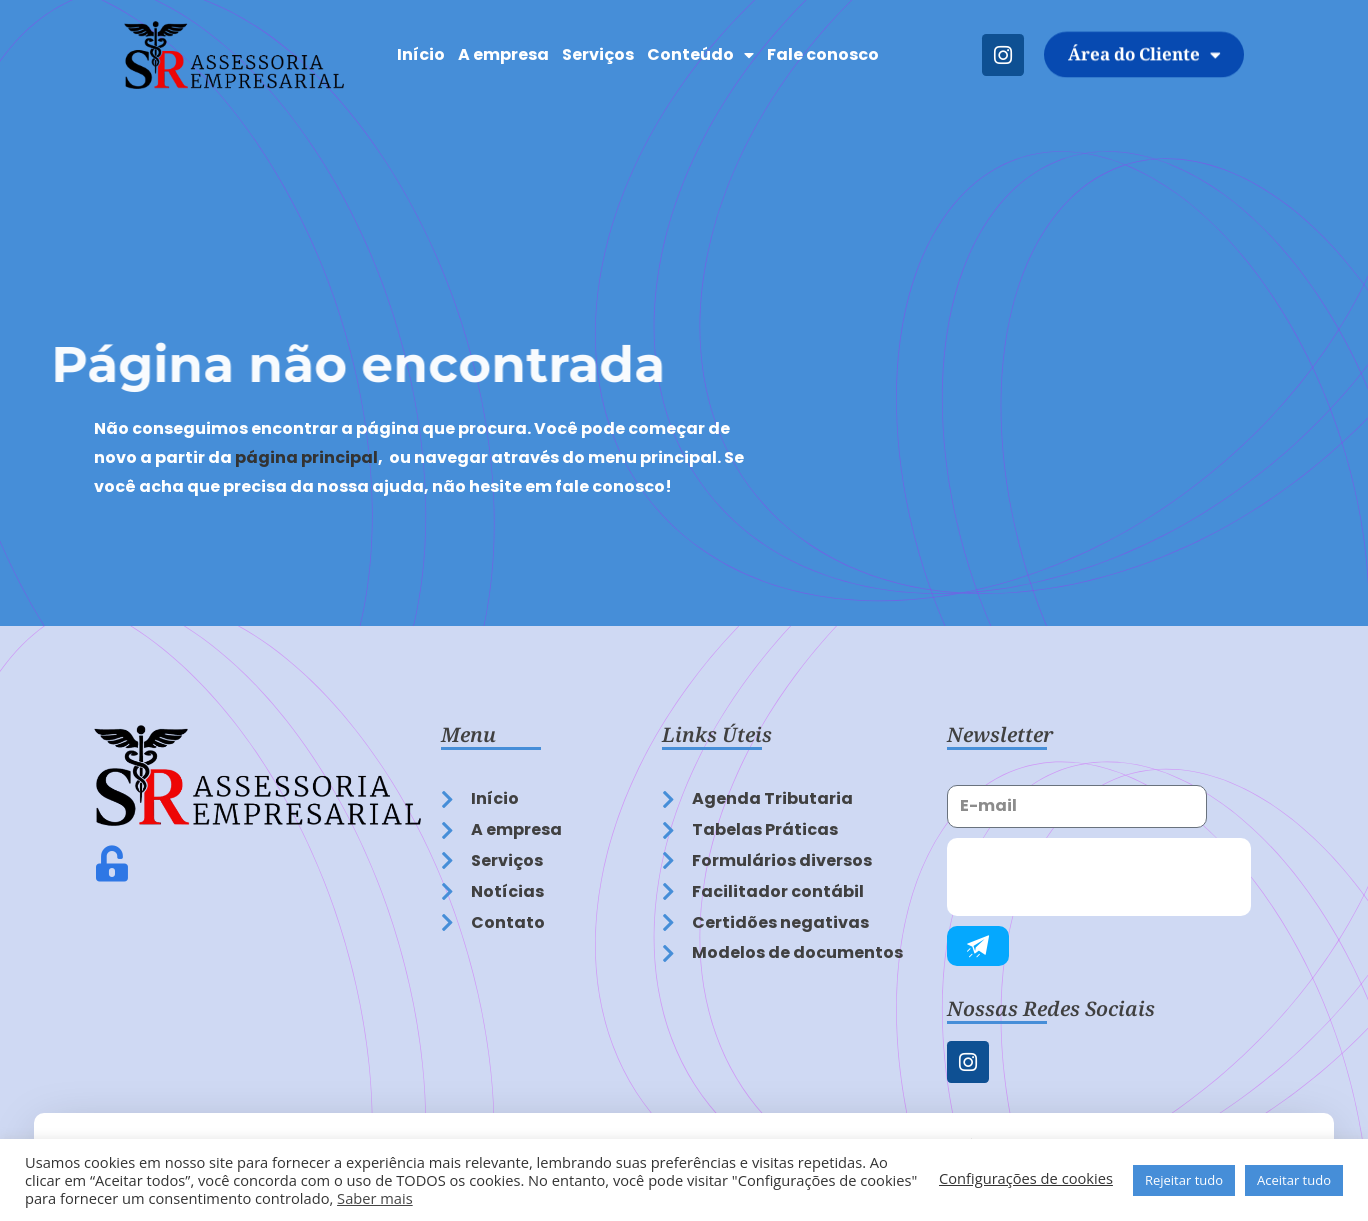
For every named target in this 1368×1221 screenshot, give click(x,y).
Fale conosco (823, 54)
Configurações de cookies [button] (1026, 1178)
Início (421, 54)
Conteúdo (700, 55)
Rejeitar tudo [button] (1184, 1180)
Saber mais (375, 1198)
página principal (306, 457)
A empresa (503, 54)
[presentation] (1099, 877)
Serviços (598, 54)
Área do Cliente (1144, 54)
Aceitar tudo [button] (1294, 1180)
